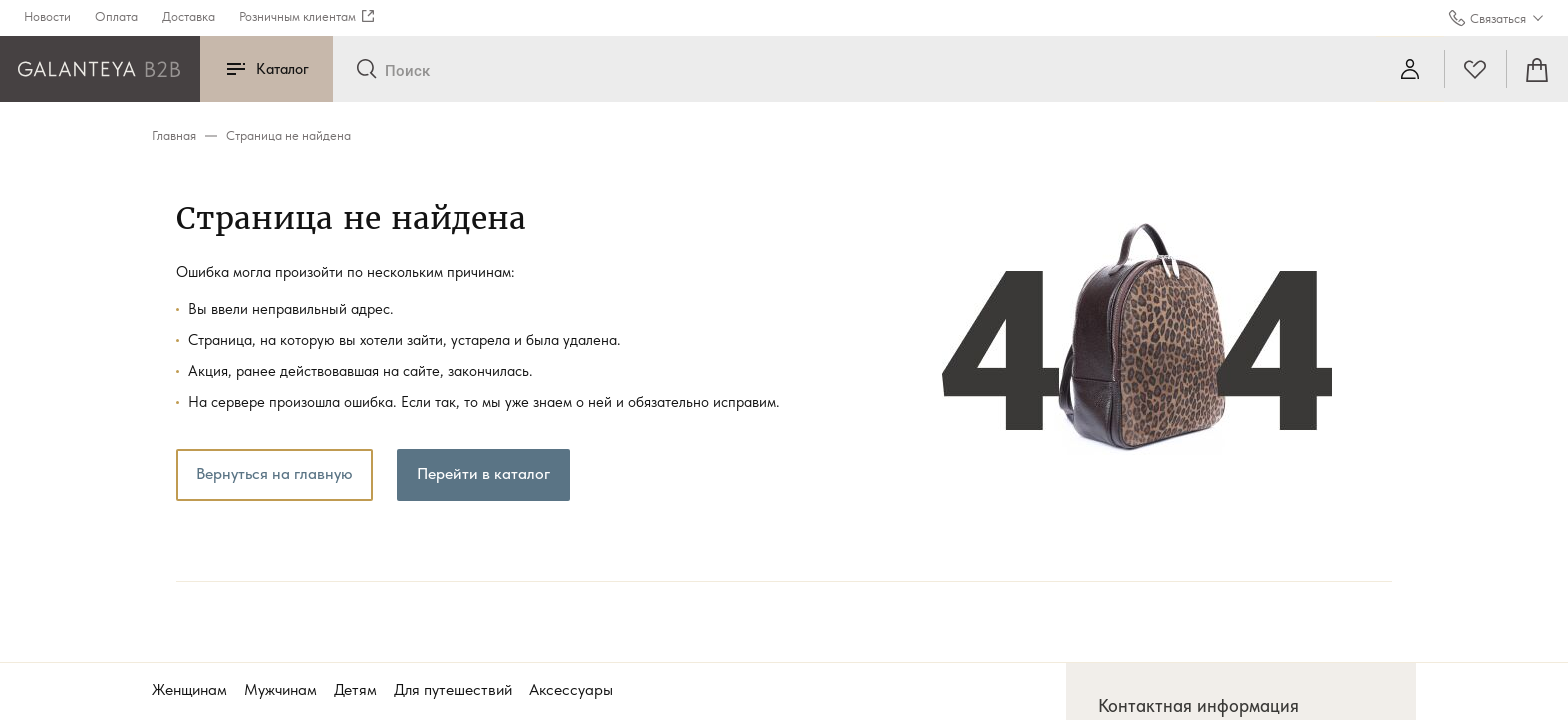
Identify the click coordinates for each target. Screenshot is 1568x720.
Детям (355, 689)
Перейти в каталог (483, 473)
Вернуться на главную (274, 473)
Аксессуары (571, 689)
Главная (174, 135)
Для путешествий (453, 689)
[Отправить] (366, 70)
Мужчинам (280, 689)
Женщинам (189, 689)
